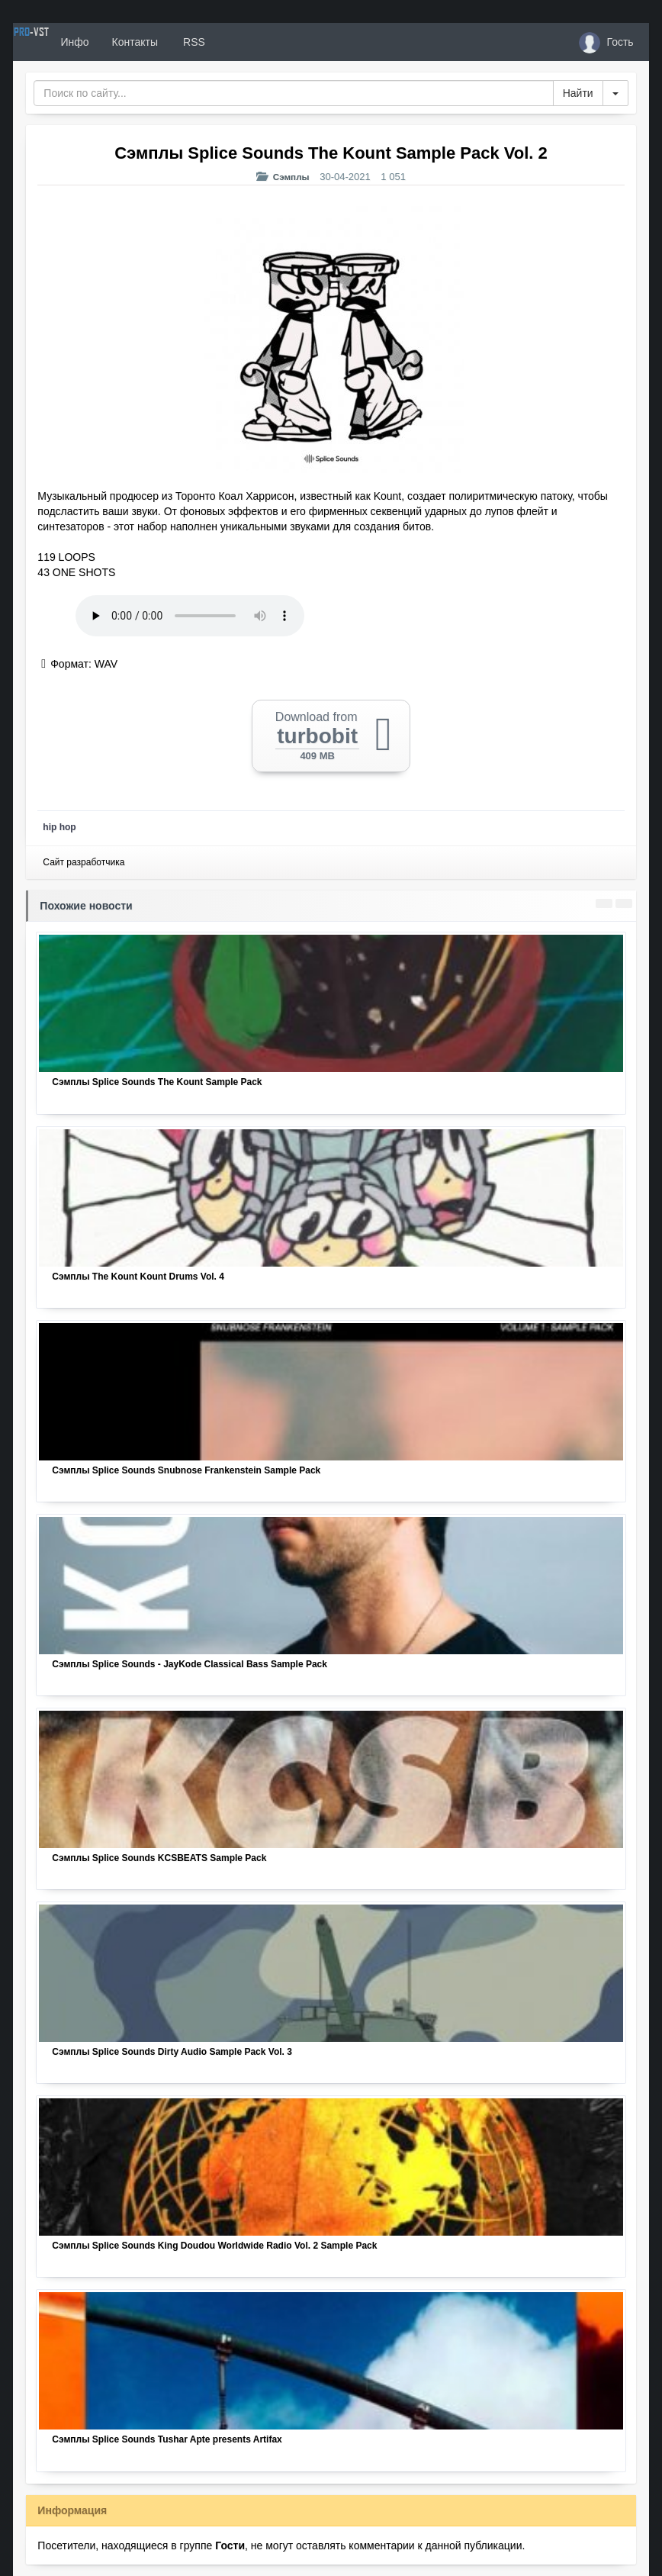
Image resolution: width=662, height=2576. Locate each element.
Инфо (130, 42)
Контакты (190, 42)
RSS (248, 42)
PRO (58, 42)
